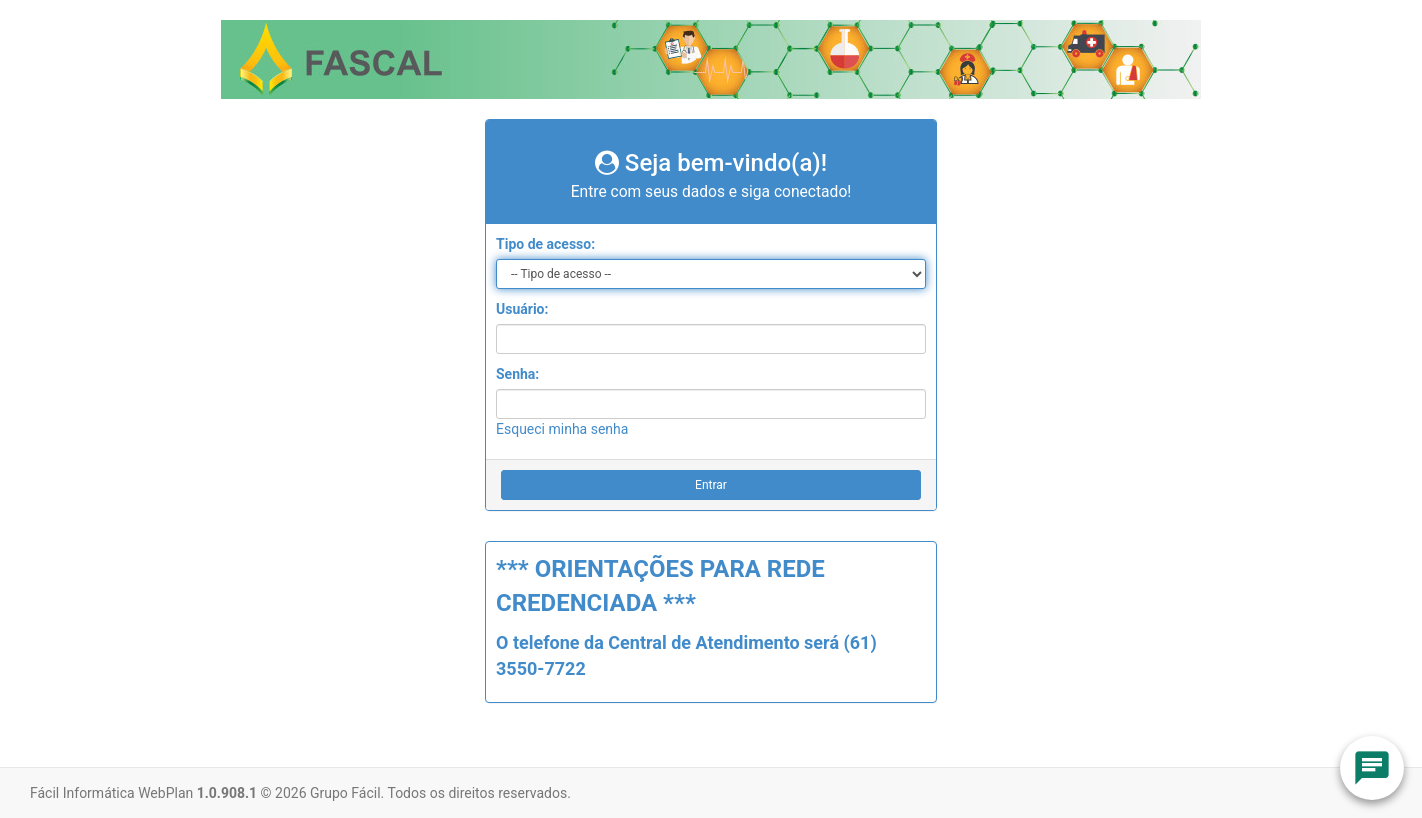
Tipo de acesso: (545, 244)
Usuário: (522, 309)
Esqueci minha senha (562, 429)
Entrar (711, 485)
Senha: (517, 374)
